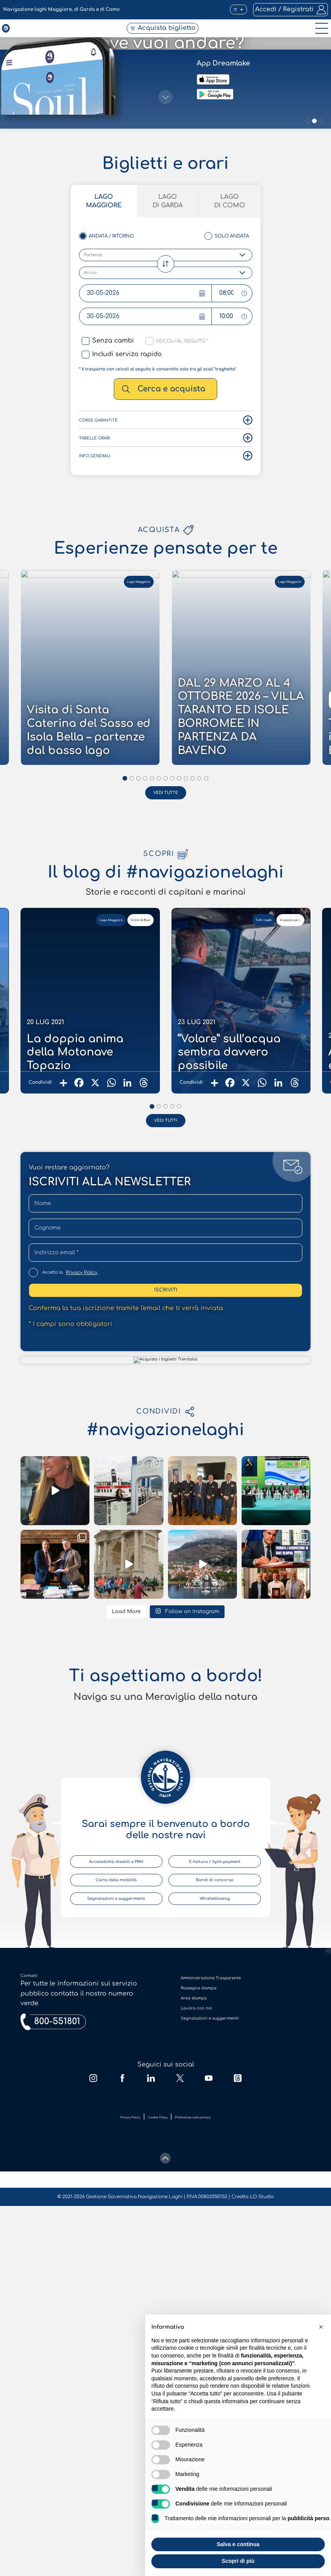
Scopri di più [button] (238, 2561)
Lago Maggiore (75, 1269)
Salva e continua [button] (238, 2544)
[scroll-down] (165, 1303)
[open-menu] (319, 38)
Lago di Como (258, 1269)
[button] (225, 9)
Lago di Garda (168, 1269)
